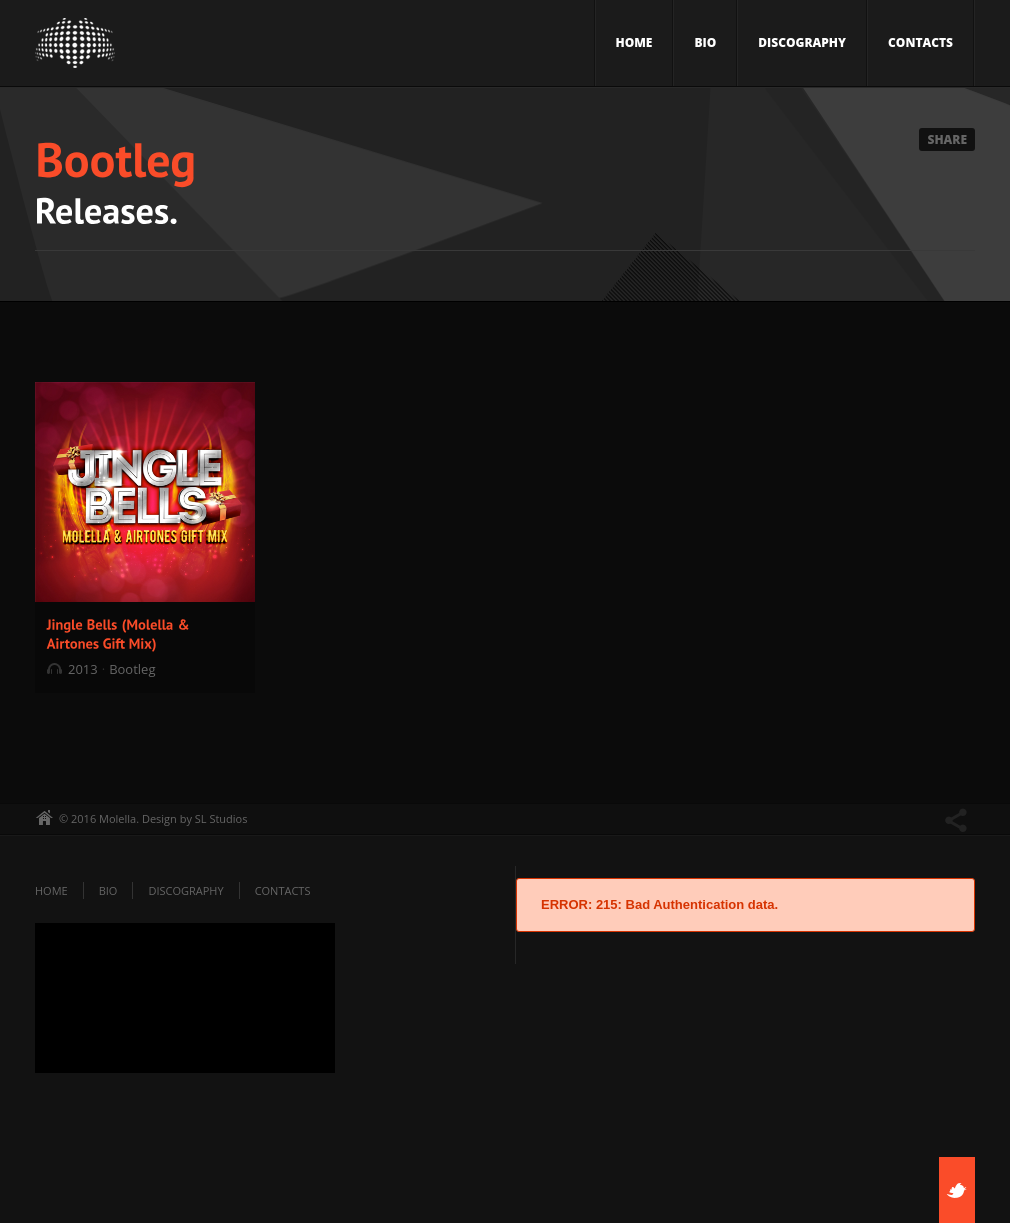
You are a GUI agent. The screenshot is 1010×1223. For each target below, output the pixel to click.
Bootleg (132, 669)
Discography (802, 42)
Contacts (920, 42)
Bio (705, 42)
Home (634, 42)
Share (947, 139)
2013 (83, 669)
